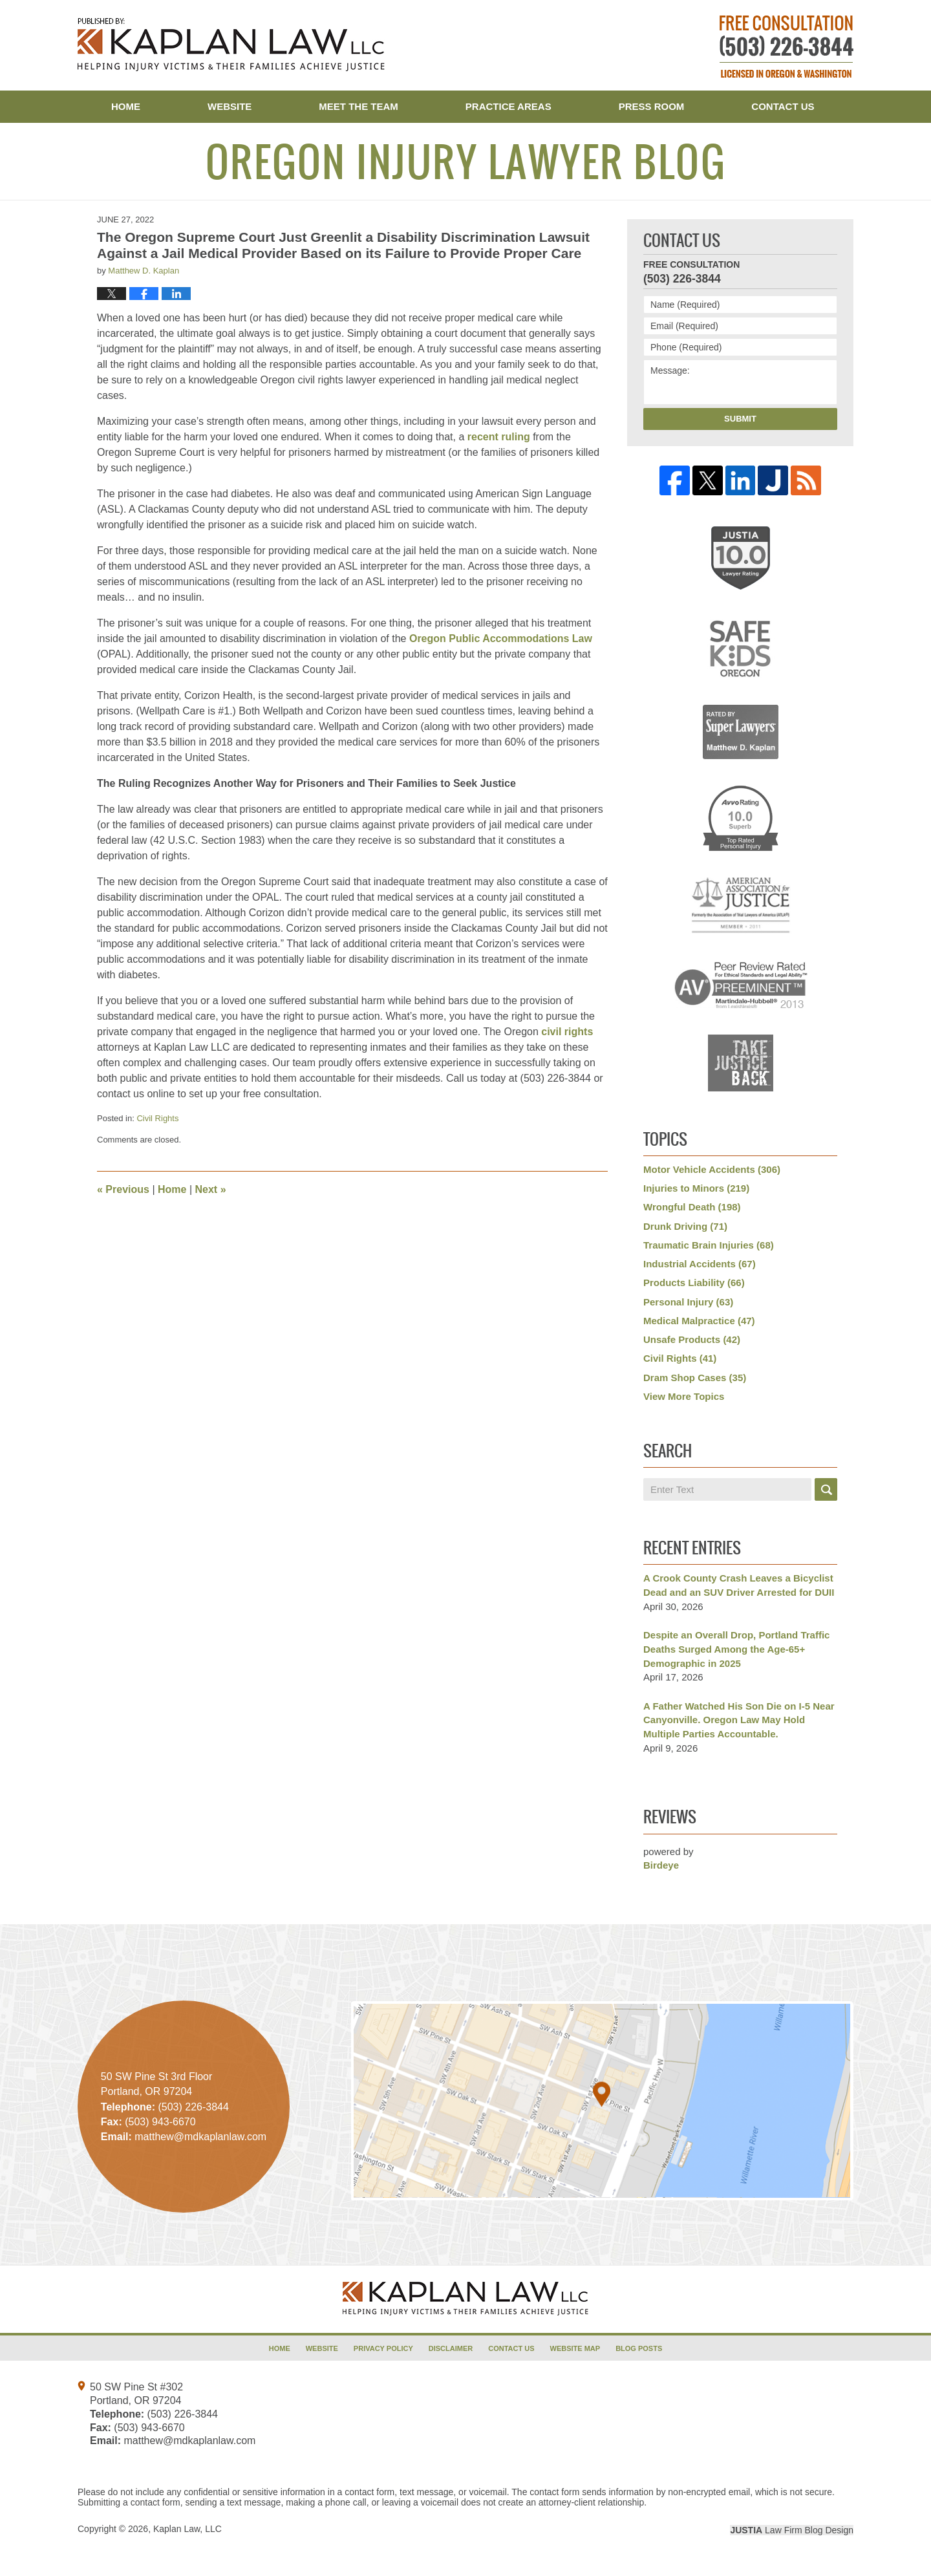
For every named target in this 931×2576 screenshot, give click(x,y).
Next (210, 1189)
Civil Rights (157, 1118)
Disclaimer (451, 2348)
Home (125, 106)
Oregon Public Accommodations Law (500, 638)
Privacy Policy (383, 2348)
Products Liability (694, 1282)
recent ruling (498, 436)
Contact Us (782, 106)
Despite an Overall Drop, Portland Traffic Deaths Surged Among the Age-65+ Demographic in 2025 (736, 1649)
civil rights (567, 1031)
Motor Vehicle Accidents (711, 1169)
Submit (740, 419)
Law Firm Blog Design (791, 2530)
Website (229, 106)
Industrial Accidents (699, 1263)
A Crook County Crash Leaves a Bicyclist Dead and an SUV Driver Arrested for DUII (738, 1585)
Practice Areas (508, 106)
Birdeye (661, 1865)
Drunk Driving (685, 1226)
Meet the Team (358, 106)
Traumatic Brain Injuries (708, 1245)
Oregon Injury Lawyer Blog (231, 44)
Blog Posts (638, 2348)
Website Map (575, 2348)
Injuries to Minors (696, 1188)
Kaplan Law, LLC (187, 2529)
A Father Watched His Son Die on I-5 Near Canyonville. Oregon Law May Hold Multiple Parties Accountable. (739, 1720)
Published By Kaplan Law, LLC (786, 47)
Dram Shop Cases (694, 1377)
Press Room (652, 106)
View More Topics (683, 1396)
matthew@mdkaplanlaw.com (189, 2440)
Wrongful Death (692, 1206)
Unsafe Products (691, 1339)
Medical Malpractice (699, 1320)
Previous (123, 1189)
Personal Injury (688, 1301)
